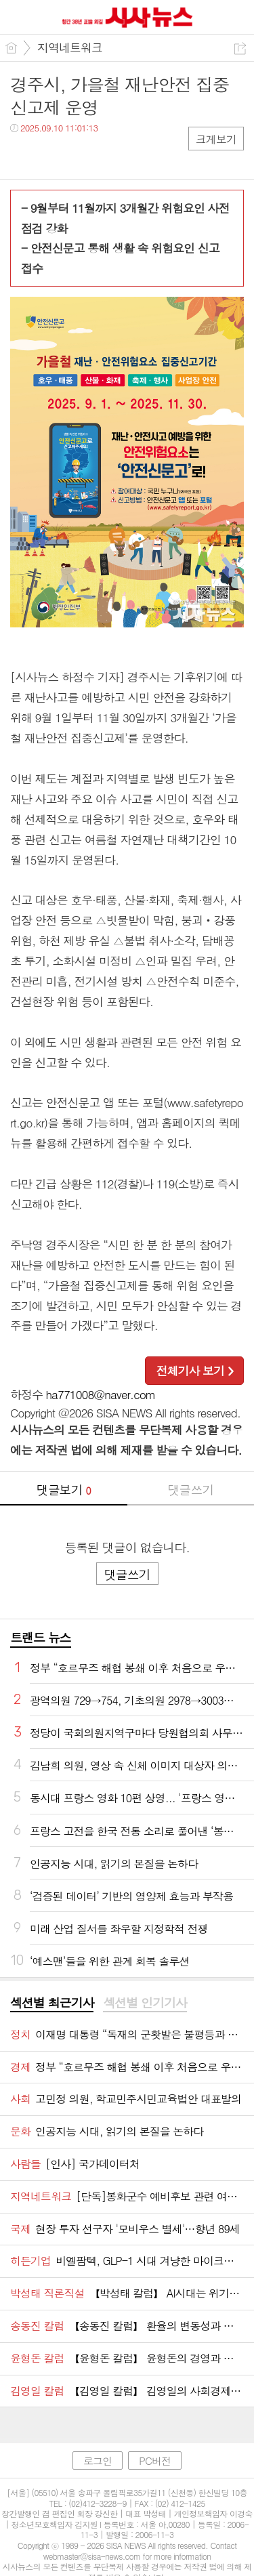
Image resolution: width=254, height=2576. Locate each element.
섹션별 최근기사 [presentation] (51, 2003)
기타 (103, 155)
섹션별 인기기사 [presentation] (144, 2003)
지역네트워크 (69, 47)
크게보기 (216, 139)
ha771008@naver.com (101, 1394)
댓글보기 (64, 1489)
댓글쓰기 (190, 1489)
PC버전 (155, 2460)
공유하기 (240, 48)
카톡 (76, 155)
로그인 (97, 2460)
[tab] (51, 2003)
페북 (22, 155)
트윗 (49, 155)
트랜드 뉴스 (40, 1637)
